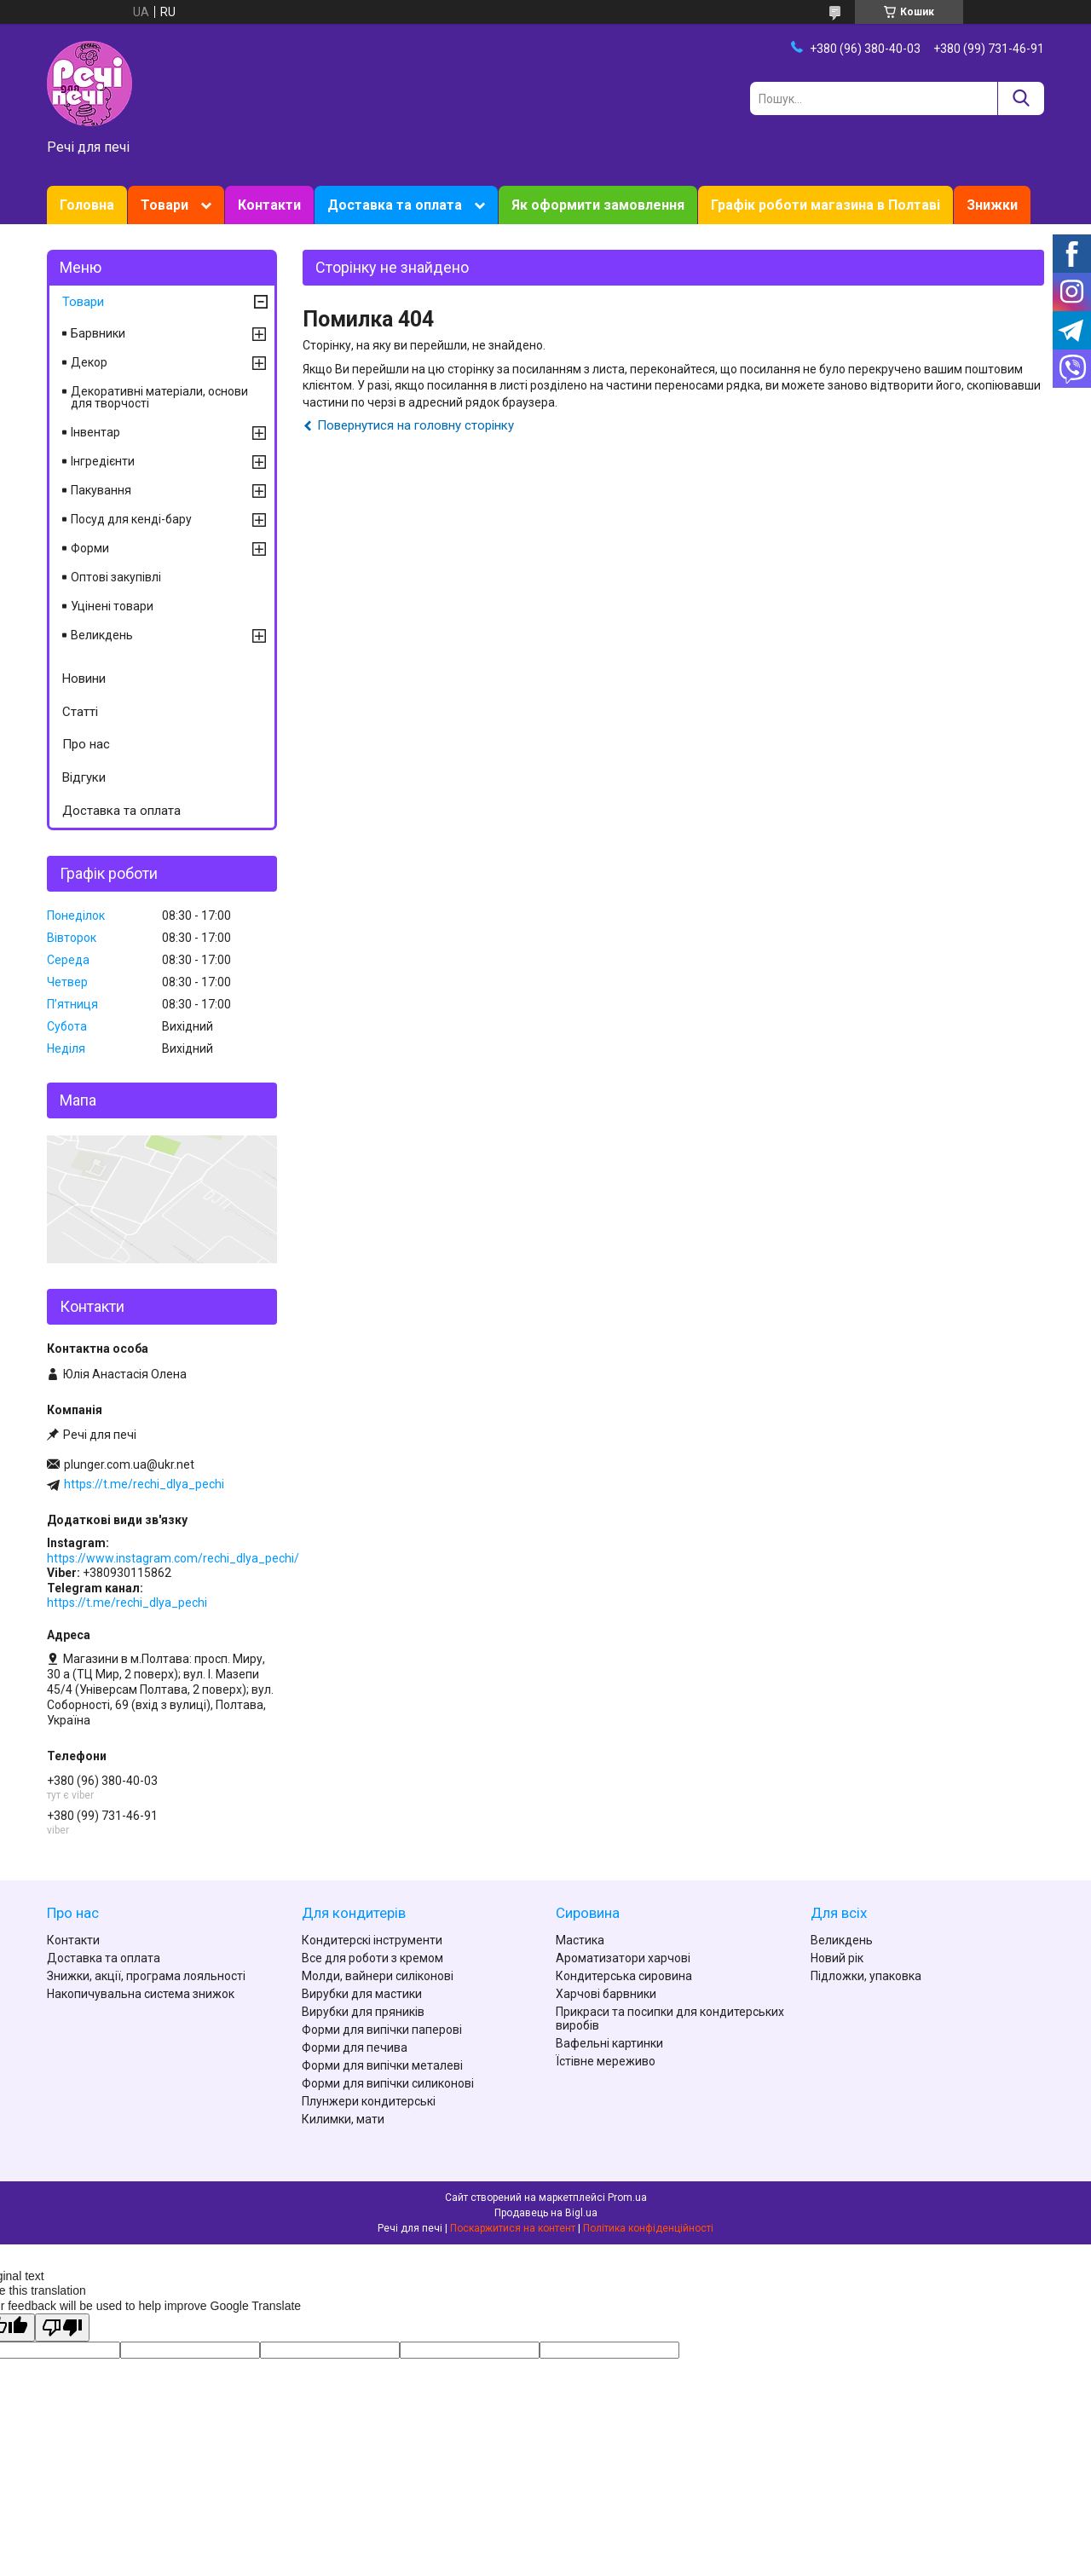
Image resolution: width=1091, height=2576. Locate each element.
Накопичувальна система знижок (140, 1994)
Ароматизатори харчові (623, 1958)
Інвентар (95, 432)
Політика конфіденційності (648, 2228)
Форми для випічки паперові (382, 2029)
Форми (90, 548)
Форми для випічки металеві (382, 2065)
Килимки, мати (343, 2119)
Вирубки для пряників (363, 2012)
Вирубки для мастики (362, 1994)
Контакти (269, 205)
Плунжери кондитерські (369, 2101)
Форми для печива (354, 2047)
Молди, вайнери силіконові (377, 1976)
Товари (164, 205)
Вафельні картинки (609, 2043)
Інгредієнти (103, 461)
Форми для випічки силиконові (388, 2083)
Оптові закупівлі (116, 577)
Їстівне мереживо (605, 2061)
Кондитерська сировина (624, 1976)
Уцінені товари (112, 606)
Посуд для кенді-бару (131, 519)
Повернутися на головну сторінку (415, 425)
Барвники (98, 333)
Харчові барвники (606, 1994)
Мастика (580, 1940)
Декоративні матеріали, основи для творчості (159, 397)
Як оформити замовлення (597, 205)
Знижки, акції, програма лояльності (146, 1976)
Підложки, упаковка (866, 1976)
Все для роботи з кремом (372, 1958)
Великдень (102, 635)
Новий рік (837, 1958)
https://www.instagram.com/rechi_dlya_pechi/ (173, 1558)
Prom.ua (627, 2197)
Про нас (86, 744)
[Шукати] (1020, 98)
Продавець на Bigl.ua (545, 2213)
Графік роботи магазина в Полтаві (825, 205)
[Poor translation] (62, 2327)
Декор (89, 362)
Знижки (992, 205)
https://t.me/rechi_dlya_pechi (144, 1484)
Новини (84, 678)
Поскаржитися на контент (512, 2228)
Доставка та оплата (394, 205)
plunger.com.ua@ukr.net (129, 1464)
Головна (87, 205)
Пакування (101, 490)
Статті (80, 711)
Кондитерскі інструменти (372, 1940)
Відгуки (84, 777)
